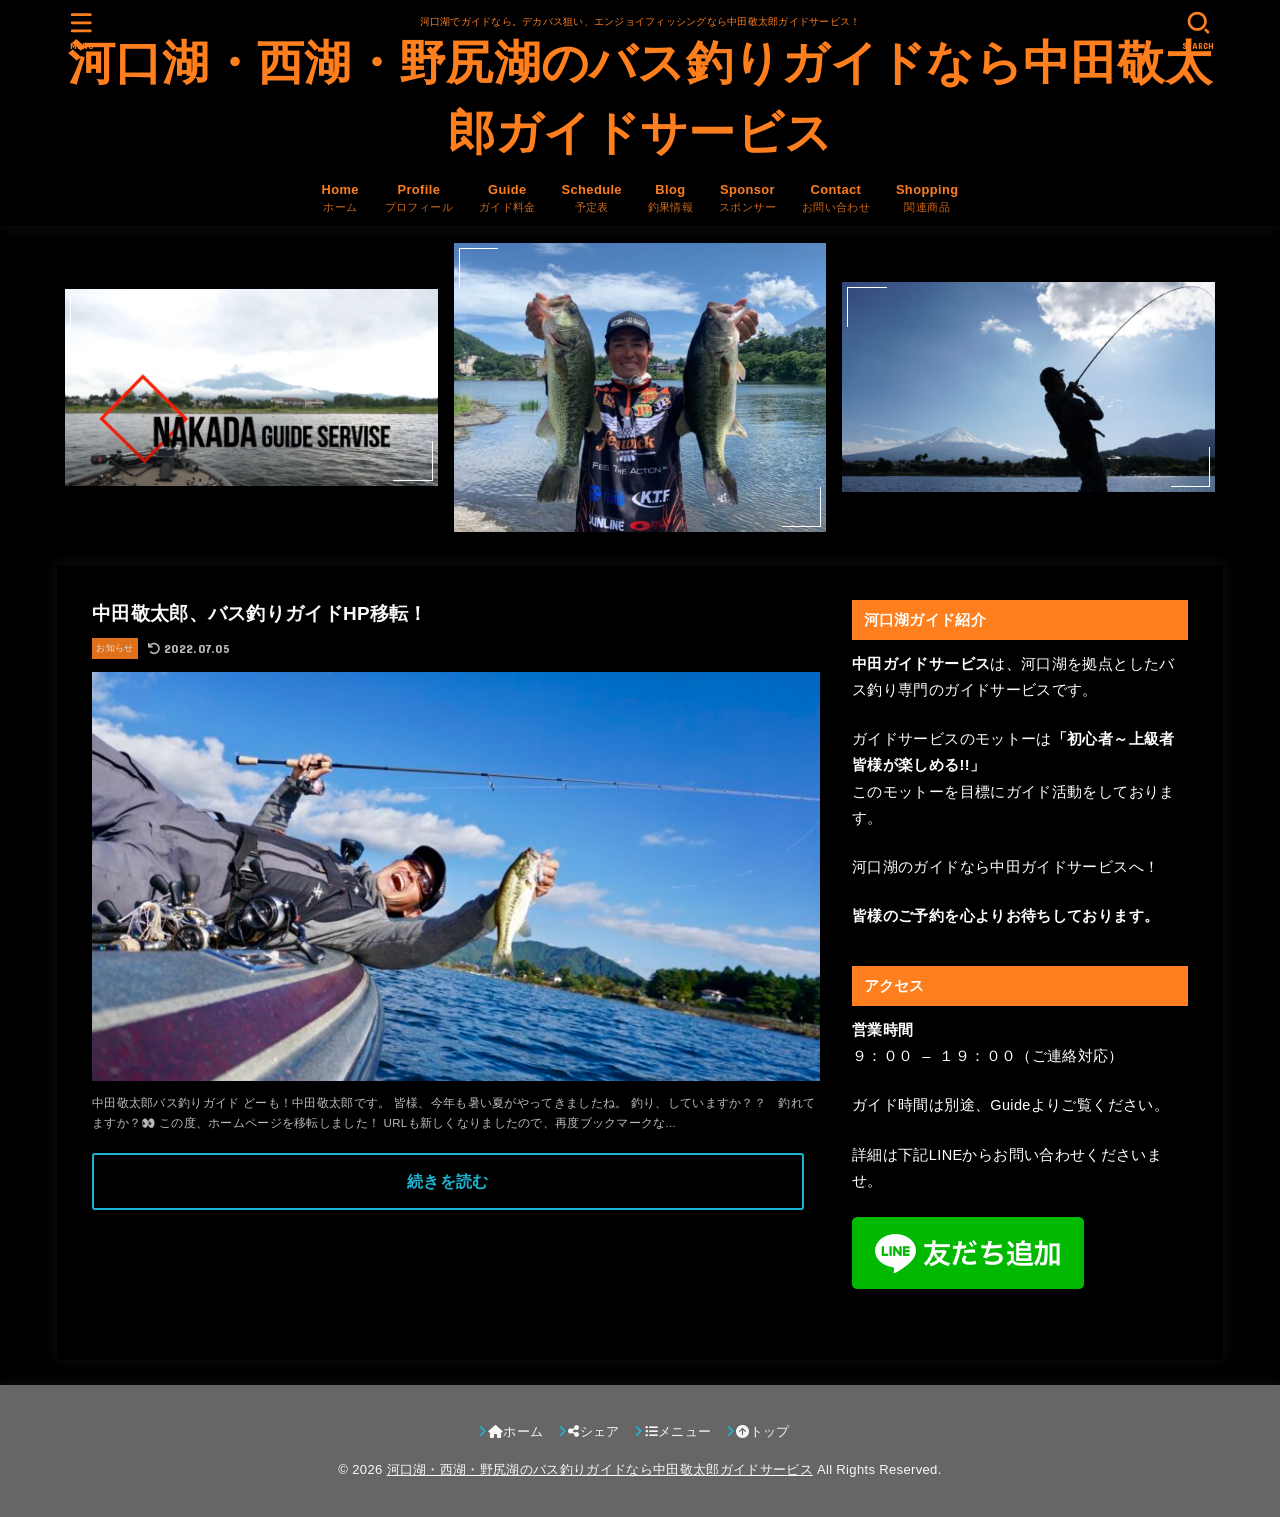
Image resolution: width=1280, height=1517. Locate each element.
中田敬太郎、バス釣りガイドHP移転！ (260, 613)
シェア (593, 1431)
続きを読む (448, 1181)
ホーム (515, 1431)
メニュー (678, 1431)
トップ (762, 1431)
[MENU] (82, 30)
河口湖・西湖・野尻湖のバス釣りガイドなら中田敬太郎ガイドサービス (640, 97)
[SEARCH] (1198, 30)
